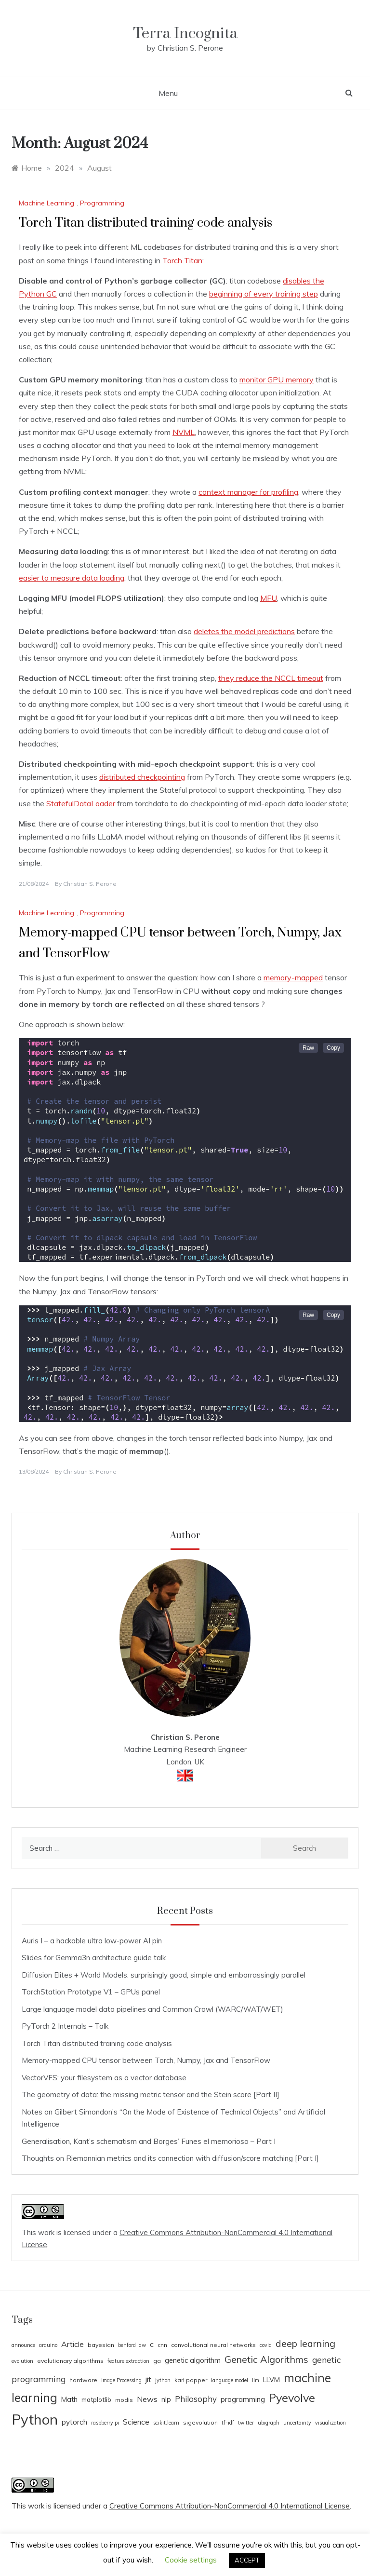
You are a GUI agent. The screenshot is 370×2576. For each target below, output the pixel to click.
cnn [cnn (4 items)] (162, 2344)
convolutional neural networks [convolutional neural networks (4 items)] (213, 2344)
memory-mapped (293, 977)
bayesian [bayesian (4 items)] (101, 2344)
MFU (268, 598)
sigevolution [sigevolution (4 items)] (200, 2422)
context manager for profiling (248, 492)
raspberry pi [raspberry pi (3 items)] (105, 2422)
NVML (183, 432)
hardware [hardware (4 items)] (83, 2380)
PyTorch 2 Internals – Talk (65, 2026)
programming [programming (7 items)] (243, 2399)
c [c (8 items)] (152, 2344)
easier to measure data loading (71, 578)
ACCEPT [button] (247, 2560)
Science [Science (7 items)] (136, 2422)
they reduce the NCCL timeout (270, 678)
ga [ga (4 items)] (157, 2360)
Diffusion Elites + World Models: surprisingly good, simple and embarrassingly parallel (163, 1974)
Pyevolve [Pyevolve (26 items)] (292, 2398)
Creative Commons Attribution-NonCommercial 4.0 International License (229, 2505)
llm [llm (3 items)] (255, 2380)
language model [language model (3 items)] (229, 2380)
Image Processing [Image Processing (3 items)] (121, 2380)
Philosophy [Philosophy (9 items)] (196, 2399)
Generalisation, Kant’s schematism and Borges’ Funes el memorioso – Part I (149, 2141)
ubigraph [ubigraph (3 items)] (268, 2422)
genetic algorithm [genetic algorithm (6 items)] (193, 2360)
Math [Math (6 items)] (69, 2399)
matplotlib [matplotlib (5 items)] (96, 2399)
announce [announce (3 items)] (23, 2345)
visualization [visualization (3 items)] (330, 2422)
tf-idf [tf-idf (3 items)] (228, 2422)
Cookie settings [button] (191, 2559)
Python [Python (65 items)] (35, 2419)
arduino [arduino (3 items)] (48, 2345)
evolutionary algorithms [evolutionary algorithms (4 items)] (70, 2360)
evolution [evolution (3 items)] (22, 2361)
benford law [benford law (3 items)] (132, 2345)
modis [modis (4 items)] (124, 2399)
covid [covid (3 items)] (266, 2345)
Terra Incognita (185, 33)
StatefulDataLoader (80, 803)
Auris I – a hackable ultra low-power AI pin (92, 1940)
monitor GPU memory (276, 379)
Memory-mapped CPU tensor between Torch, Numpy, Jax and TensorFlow (146, 2060)
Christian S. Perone (90, 883)
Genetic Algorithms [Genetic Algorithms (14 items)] (266, 2359)
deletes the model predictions (244, 631)
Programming (102, 203)
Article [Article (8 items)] (72, 2344)
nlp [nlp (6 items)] (166, 2399)
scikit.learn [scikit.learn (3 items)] (166, 2422)
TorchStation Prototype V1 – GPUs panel (91, 1991)
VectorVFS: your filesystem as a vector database (104, 2077)
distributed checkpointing (142, 777)
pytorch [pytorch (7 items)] (74, 2422)
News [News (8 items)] (147, 2399)
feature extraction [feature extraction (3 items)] (128, 2361)
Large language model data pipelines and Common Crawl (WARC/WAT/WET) (152, 2009)
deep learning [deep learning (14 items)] (305, 2343)
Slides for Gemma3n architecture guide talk (94, 1957)
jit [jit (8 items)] (148, 2379)
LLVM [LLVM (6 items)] (271, 2379)
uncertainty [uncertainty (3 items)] (297, 2422)
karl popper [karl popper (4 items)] (190, 2380)
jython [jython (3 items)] (163, 2380)
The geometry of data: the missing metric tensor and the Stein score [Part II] (150, 2094)
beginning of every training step (263, 293)
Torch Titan (182, 260)
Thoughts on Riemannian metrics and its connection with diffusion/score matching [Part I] (170, 2158)
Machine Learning (46, 203)
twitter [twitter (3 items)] (246, 2422)
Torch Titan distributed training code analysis (145, 223)
